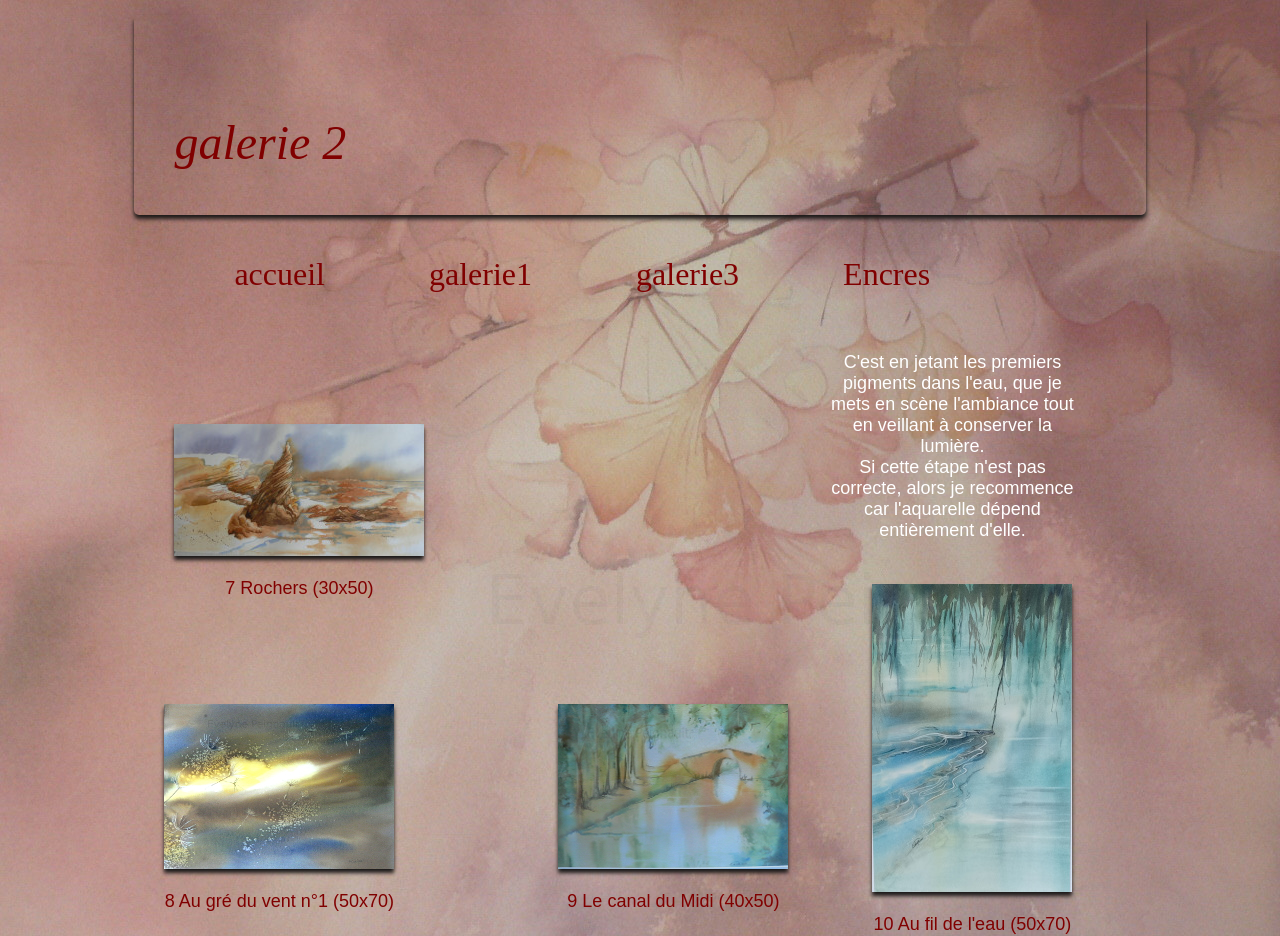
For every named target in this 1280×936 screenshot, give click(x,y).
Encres (886, 274)
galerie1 (480, 274)
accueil (279, 274)
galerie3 (687, 274)
